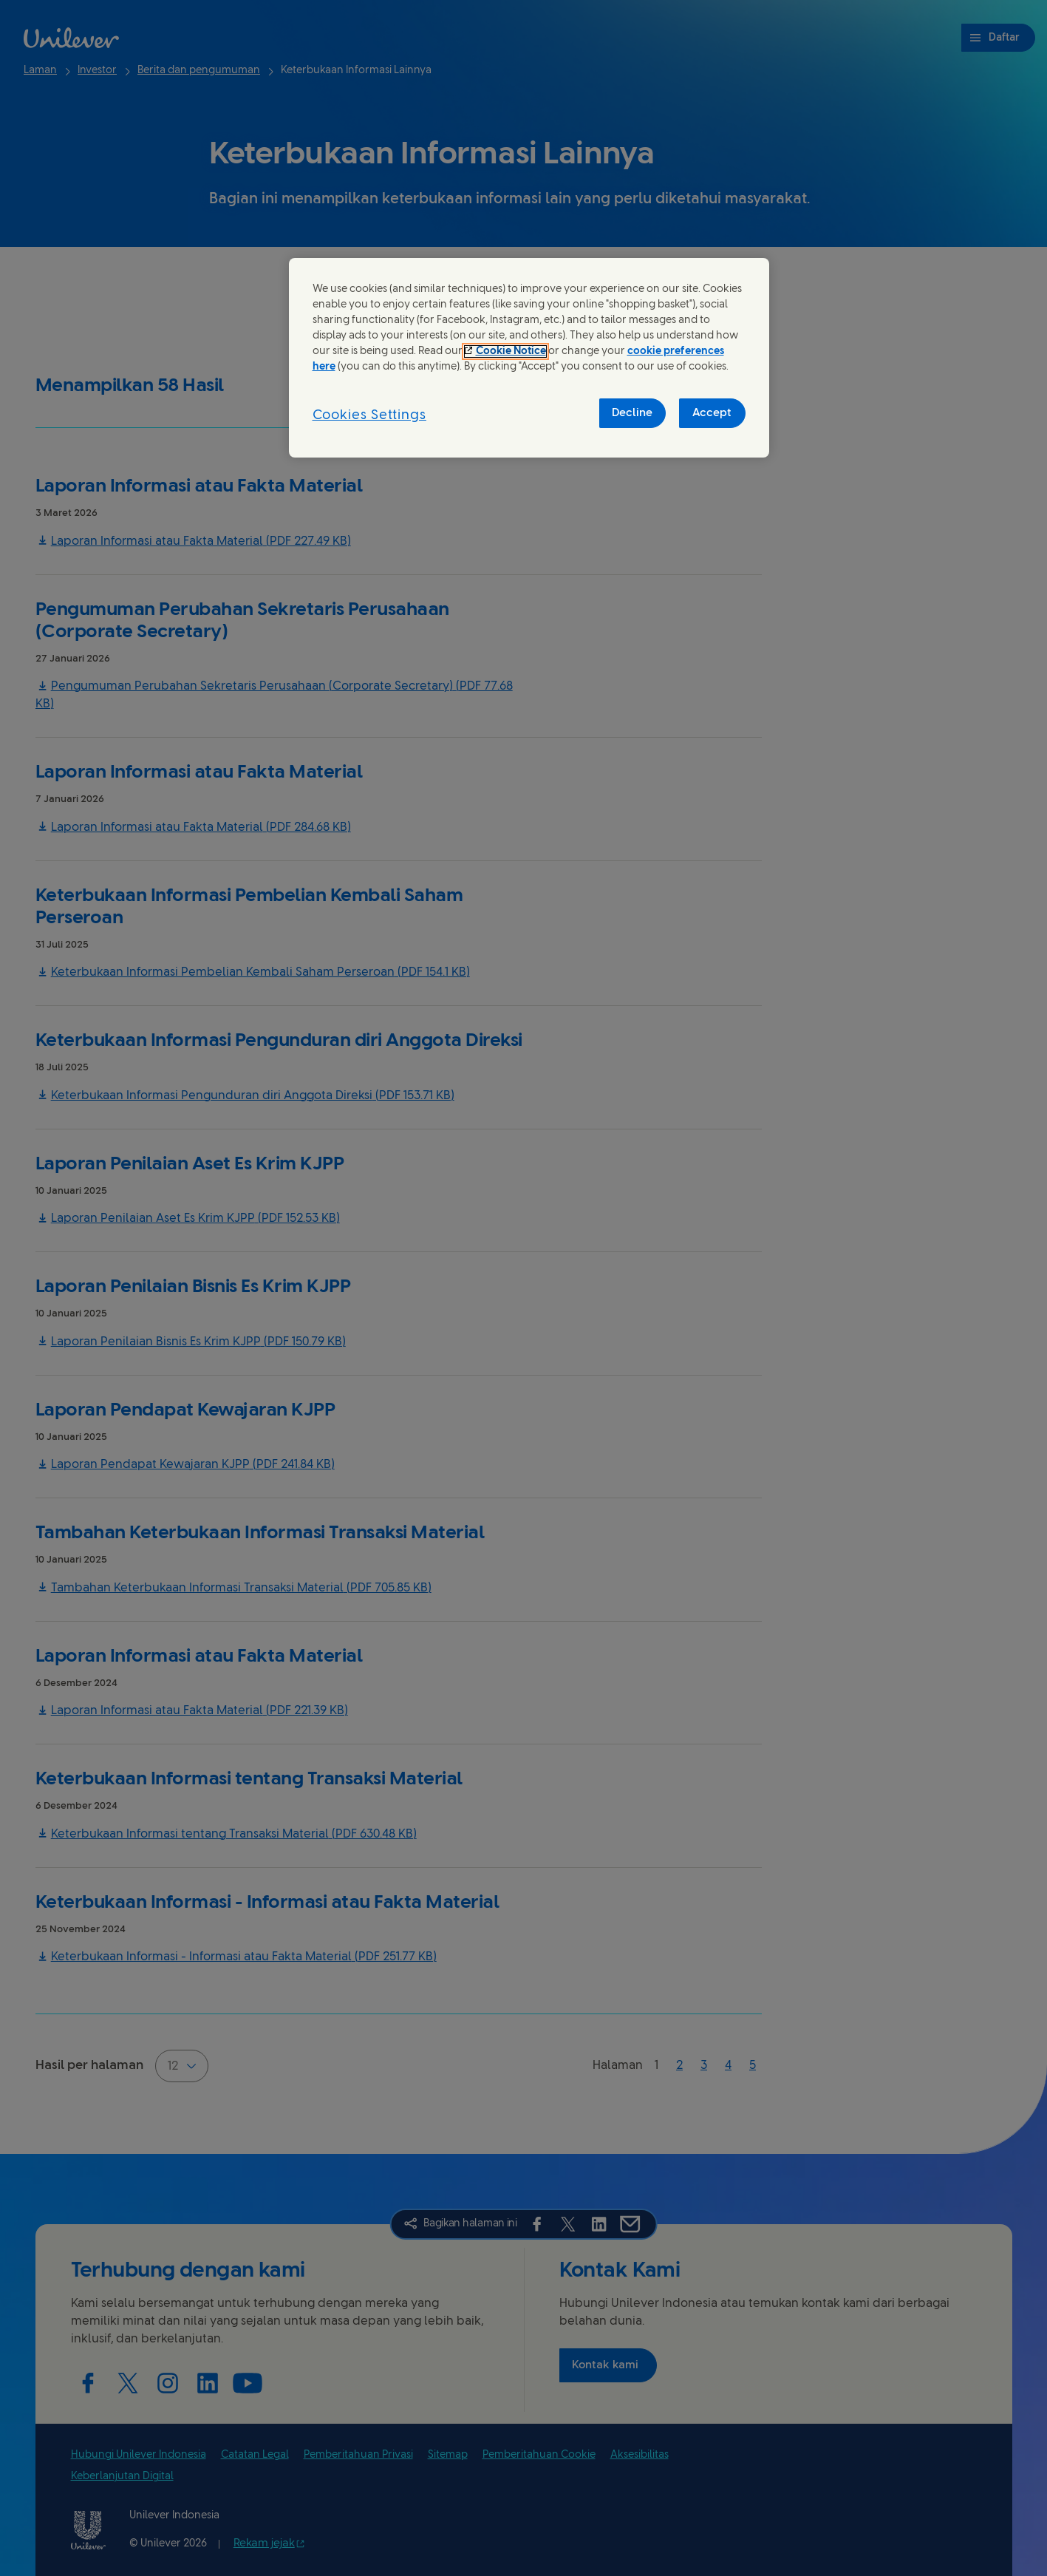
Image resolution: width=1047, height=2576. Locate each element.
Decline (632, 413)
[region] (529, 358)
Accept (711, 413)
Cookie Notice (511, 351)
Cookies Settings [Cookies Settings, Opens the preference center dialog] (369, 416)
